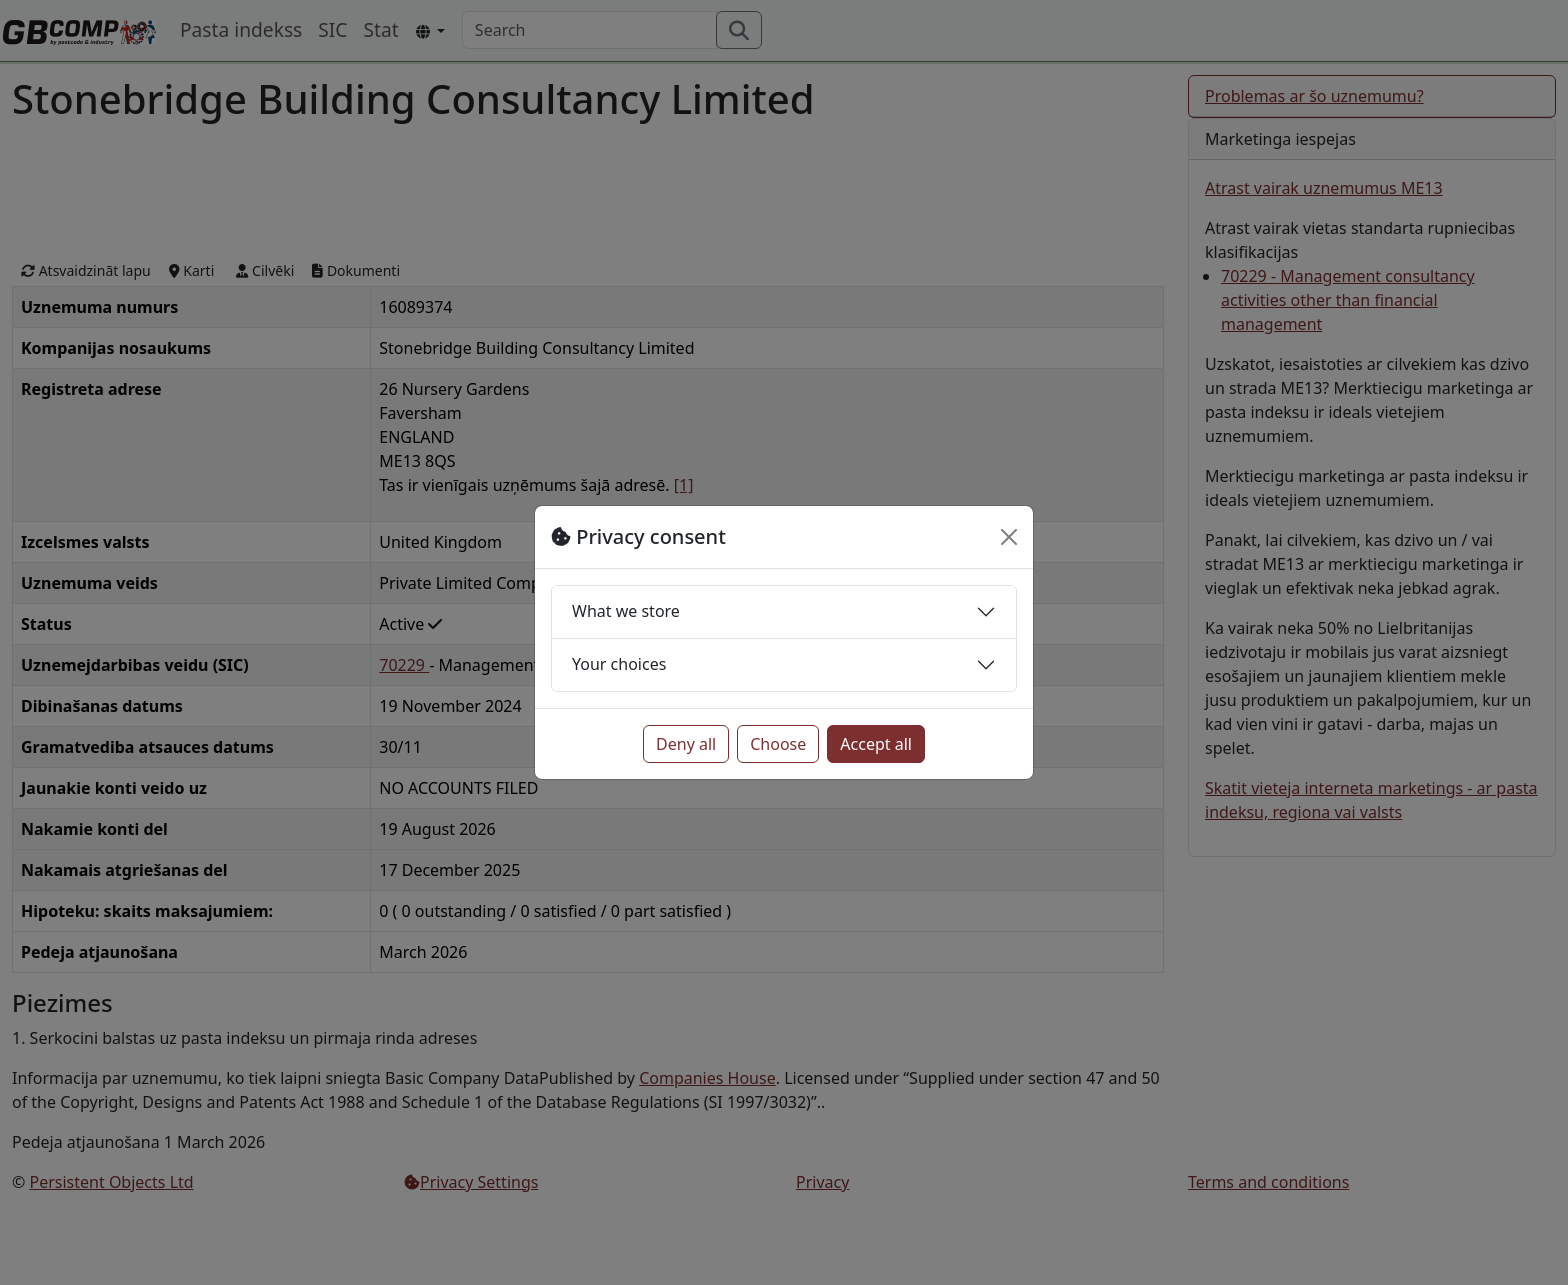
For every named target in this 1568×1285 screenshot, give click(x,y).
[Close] (1009, 537)
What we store (626, 611)
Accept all (876, 744)
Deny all (686, 744)
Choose (778, 744)
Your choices (619, 664)
